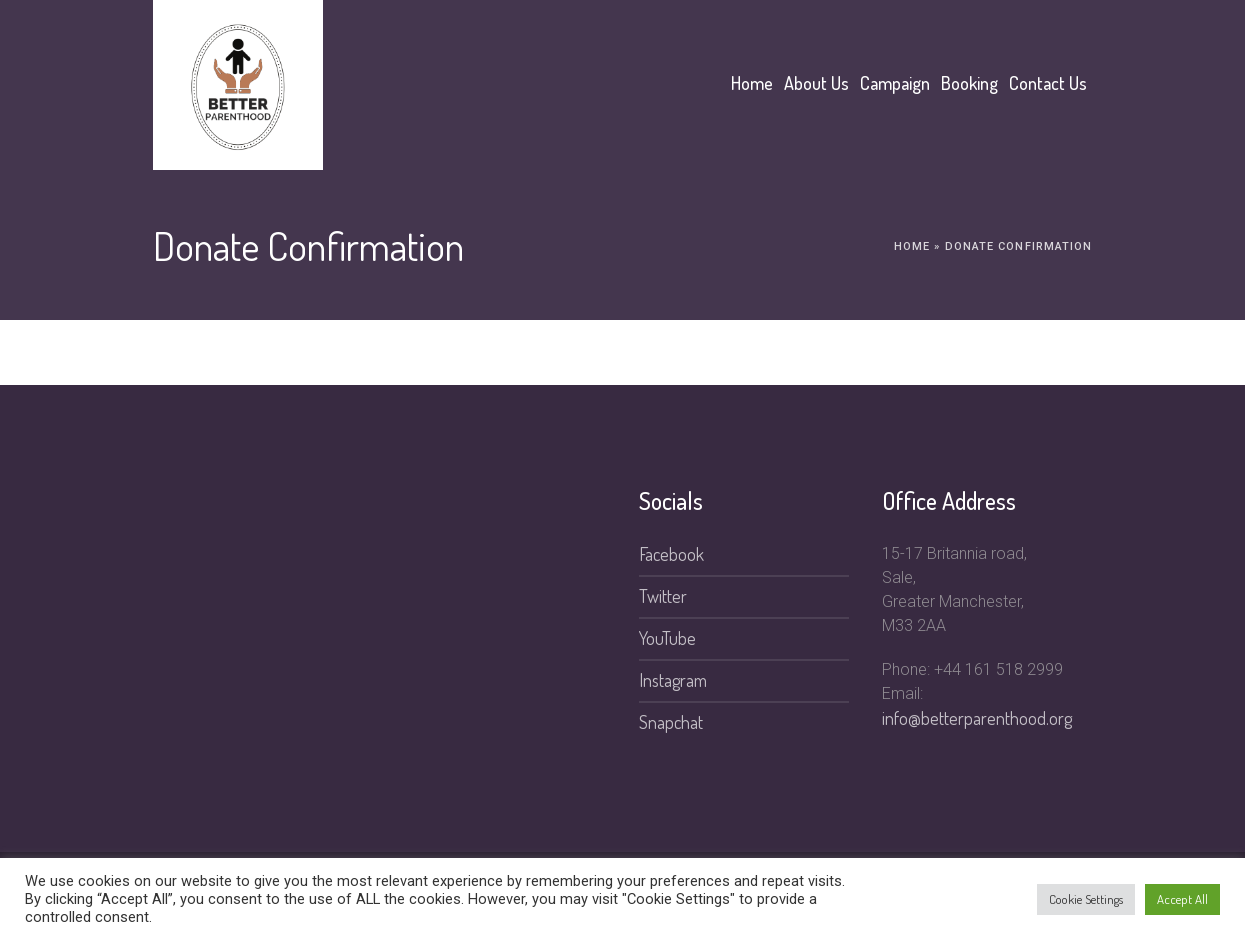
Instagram (673, 680)
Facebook (671, 554)
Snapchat (671, 722)
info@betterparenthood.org (977, 718)
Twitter (663, 596)
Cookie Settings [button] (1086, 899)
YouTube (667, 638)
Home (912, 246)
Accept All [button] (1182, 899)
